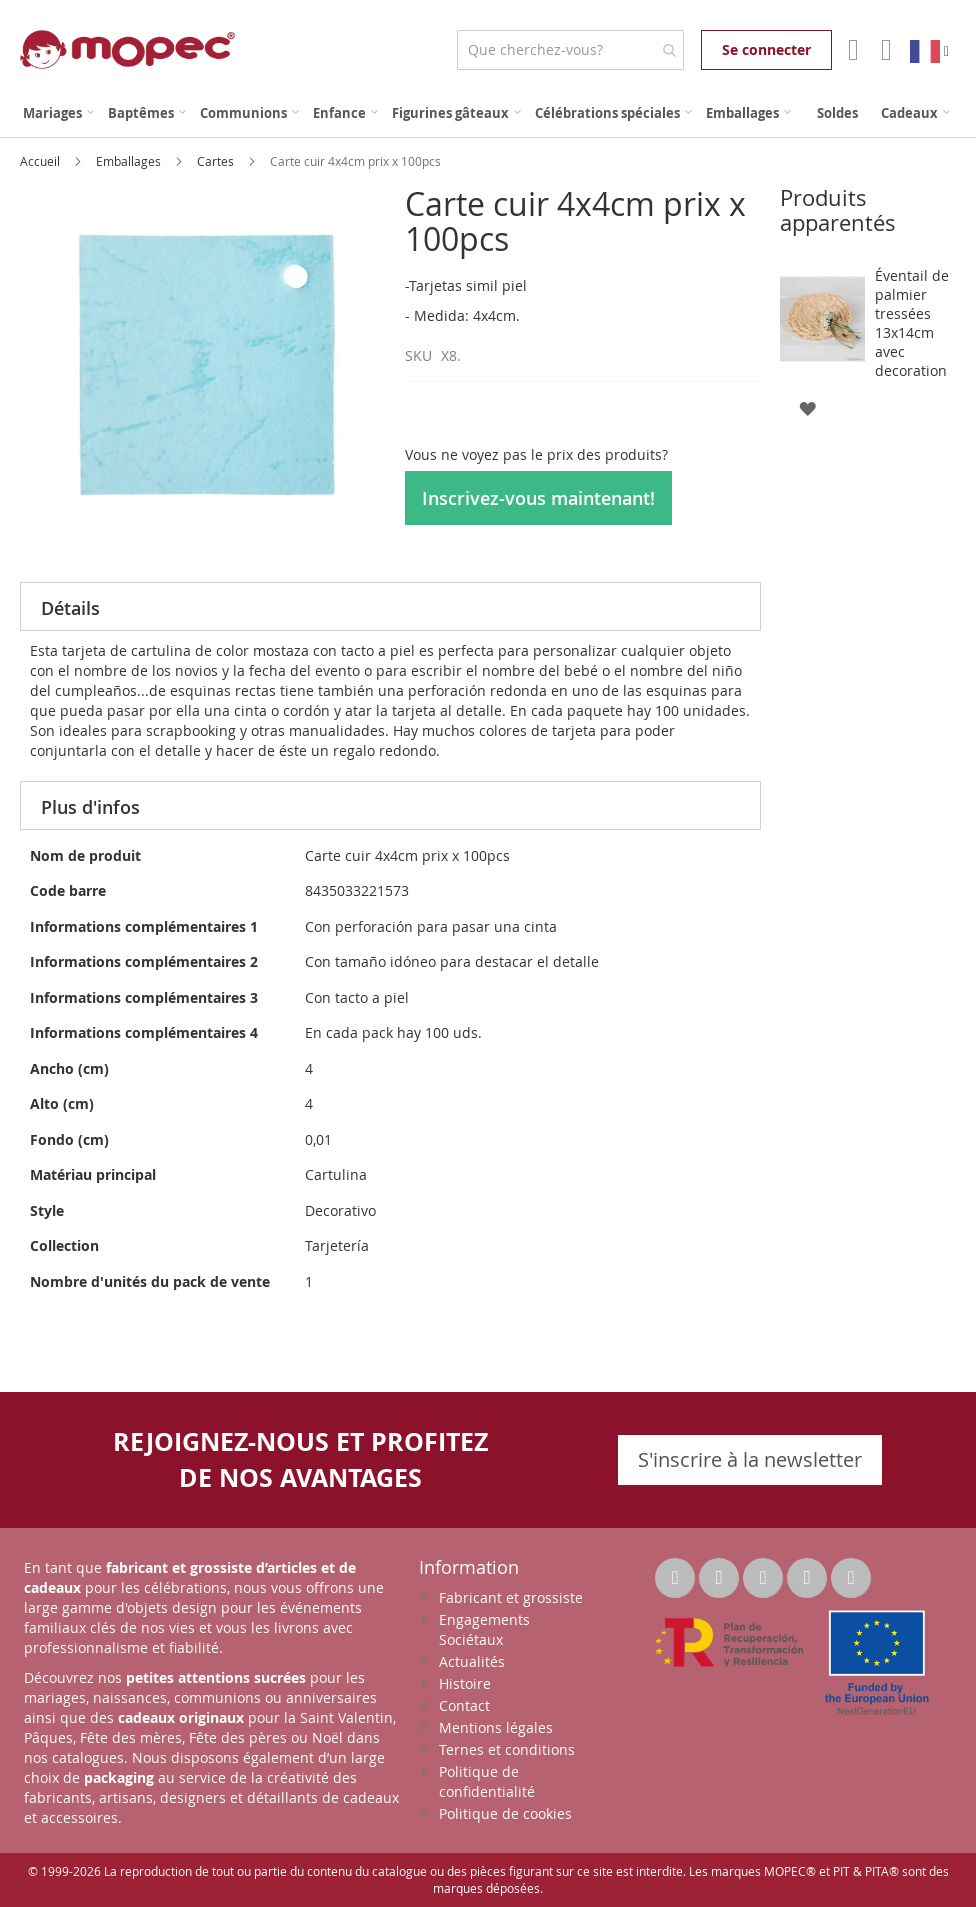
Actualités (472, 1661)
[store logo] (127, 49)
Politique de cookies (505, 1813)
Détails (70, 608)
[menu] (488, 113)
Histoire (465, 1683)
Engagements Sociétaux (484, 1629)
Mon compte (851, 50)
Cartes (217, 161)
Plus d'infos (90, 807)
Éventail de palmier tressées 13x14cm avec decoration (912, 323)
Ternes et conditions (507, 1749)
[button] (807, 407)
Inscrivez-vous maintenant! (538, 498)
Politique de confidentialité (487, 1781)
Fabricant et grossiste (511, 1597)
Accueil (41, 161)
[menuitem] (58, 113)
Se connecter (766, 49)
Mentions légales (496, 1727)
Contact (464, 1705)
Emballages (130, 161)
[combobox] (570, 50)
